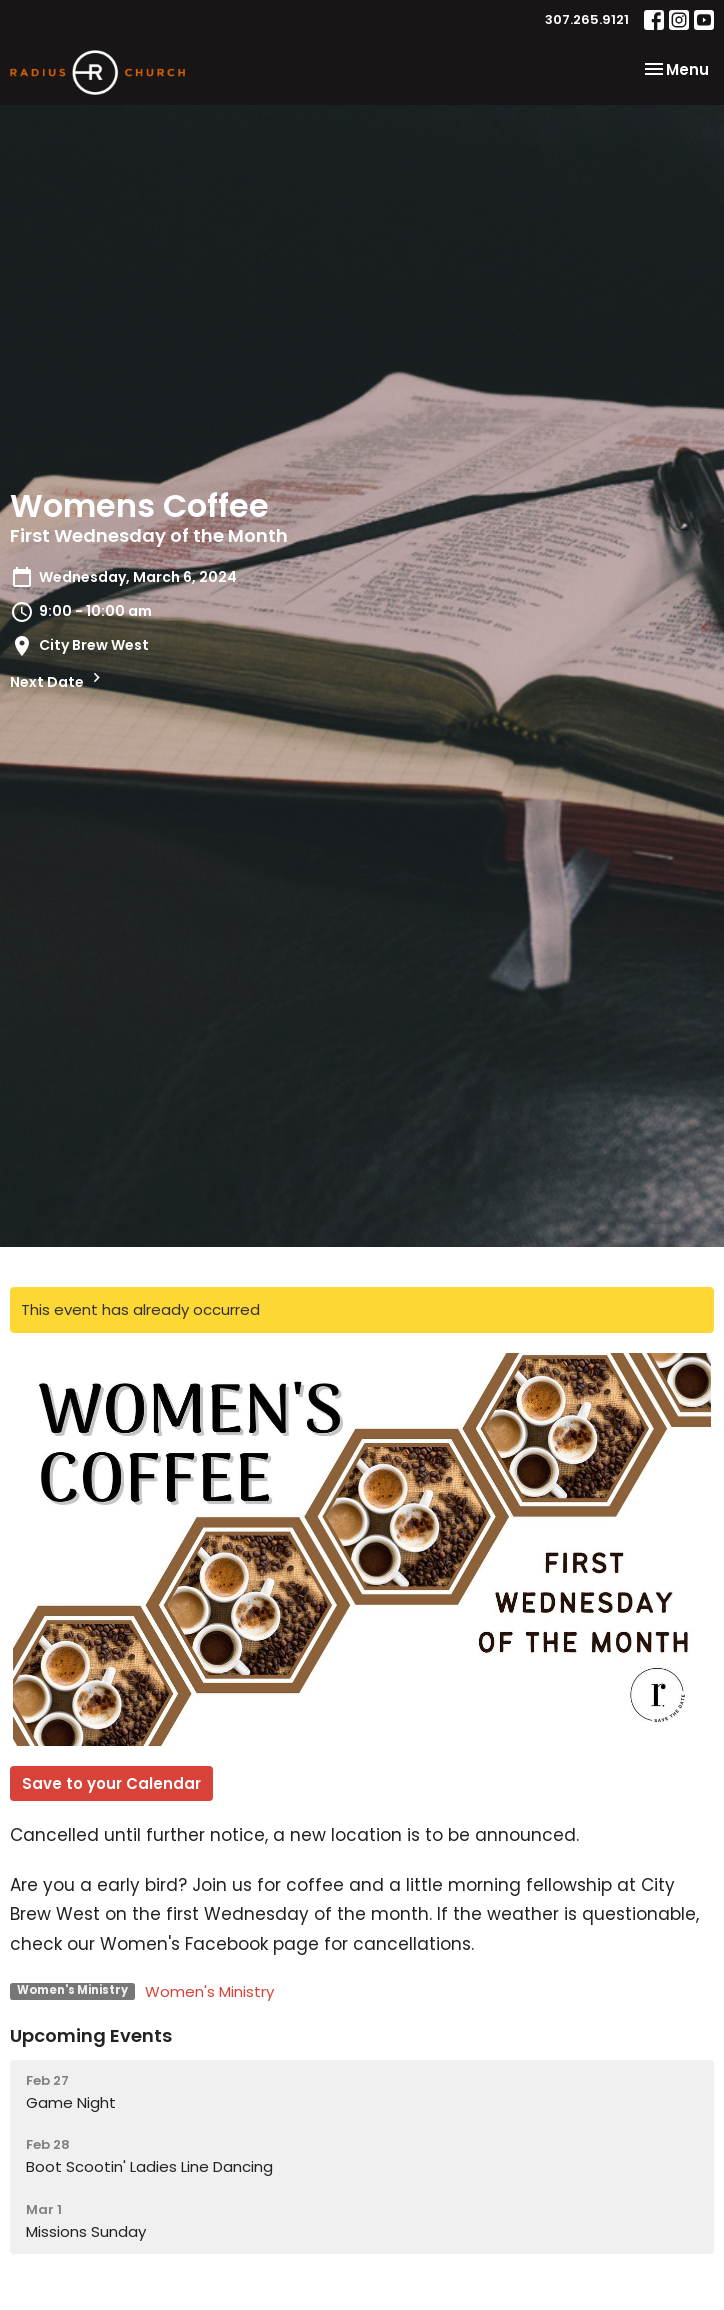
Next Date (58, 680)
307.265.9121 (587, 19)
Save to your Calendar (111, 1783)
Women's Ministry (209, 1991)
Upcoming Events (91, 2035)
